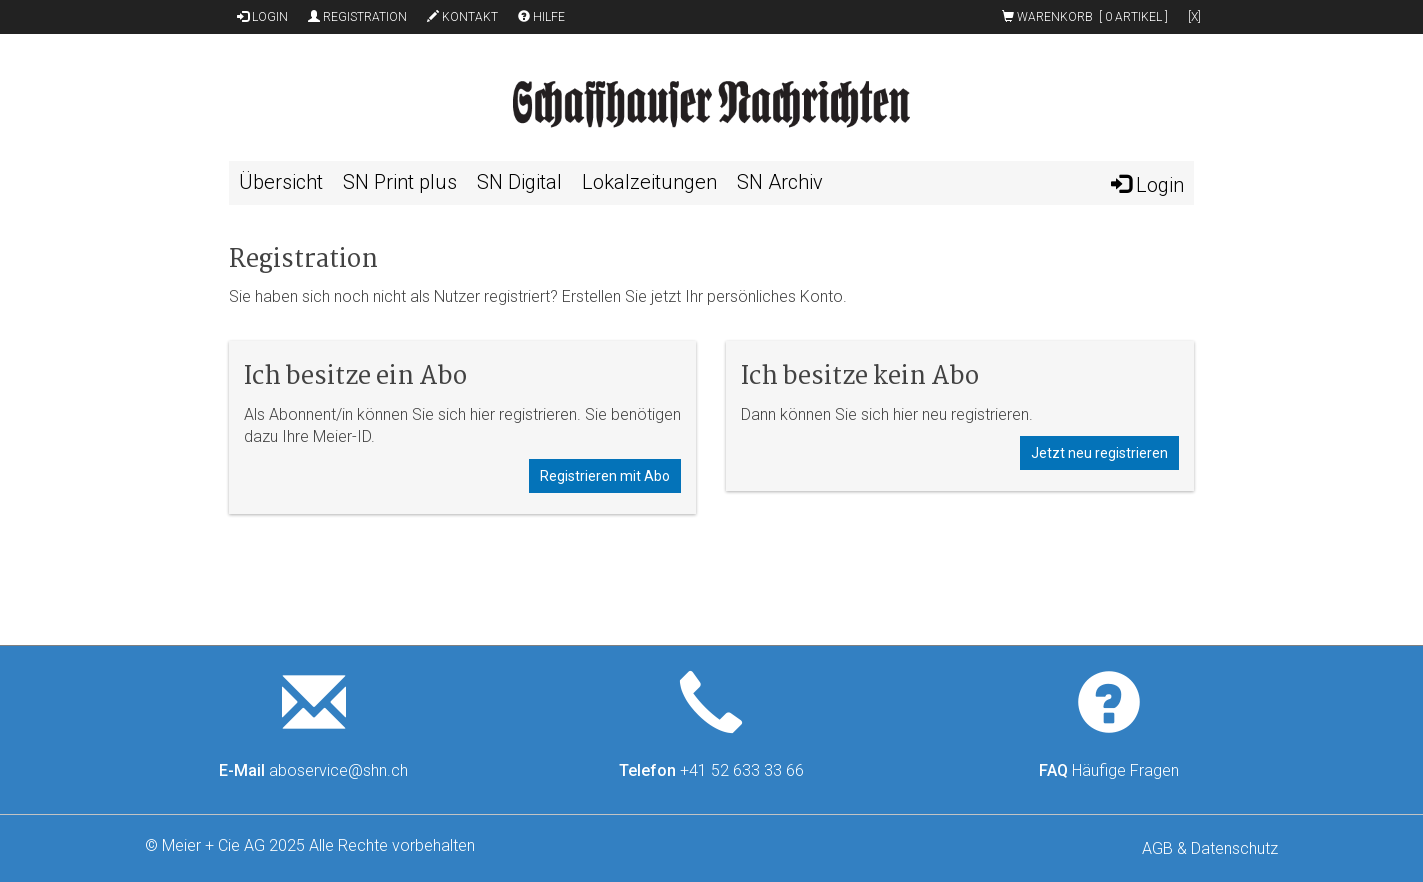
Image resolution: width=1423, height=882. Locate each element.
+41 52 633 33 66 (742, 770)
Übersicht (281, 182)
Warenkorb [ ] (1085, 17)
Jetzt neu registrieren (1099, 453)
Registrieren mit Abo (605, 476)
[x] (1194, 17)
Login (262, 17)
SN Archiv (780, 182)
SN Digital (519, 182)
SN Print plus (400, 182)
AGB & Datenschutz (1210, 848)
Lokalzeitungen (649, 182)
